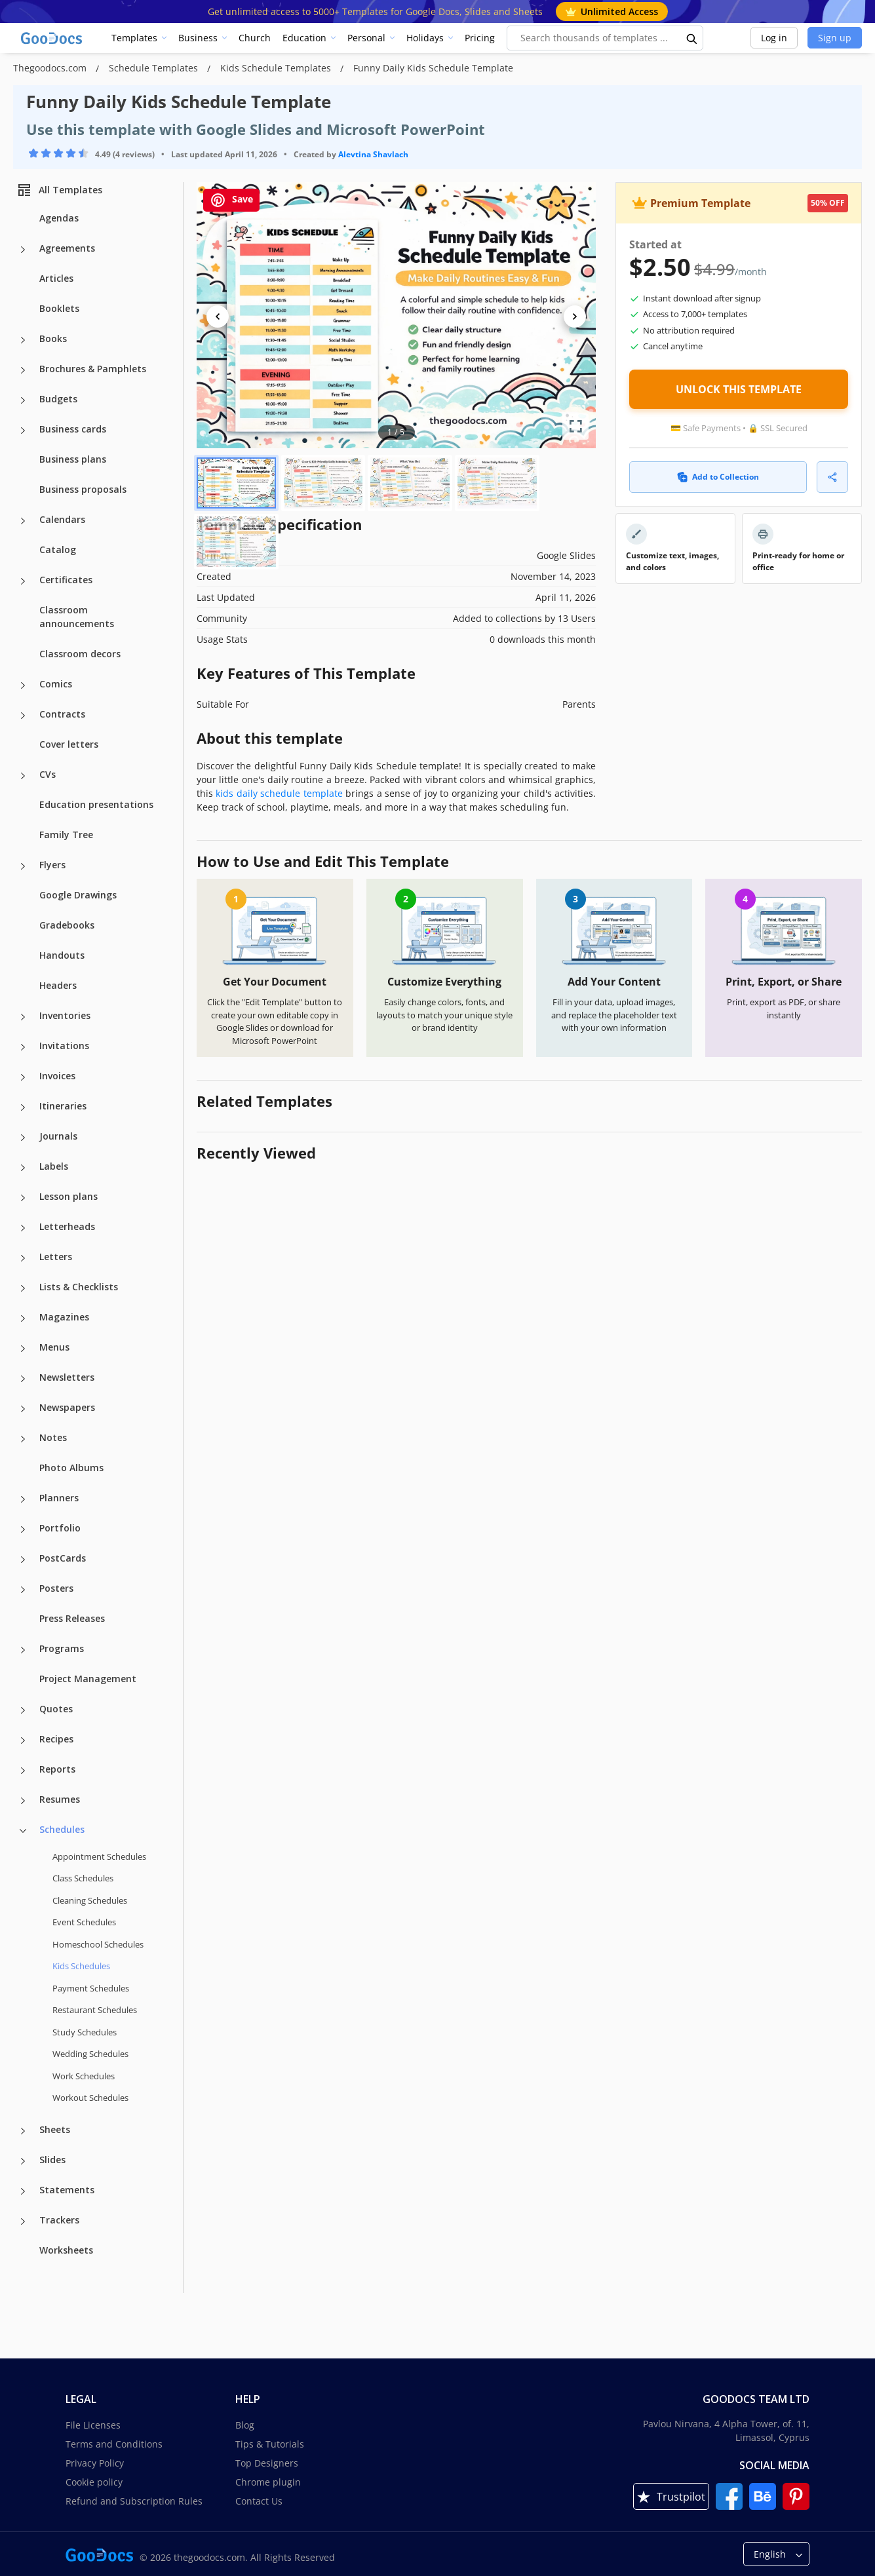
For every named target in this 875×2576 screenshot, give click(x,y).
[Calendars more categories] (23, 521)
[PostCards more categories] (23, 1559)
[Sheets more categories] (23, 2131)
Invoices (57, 1075)
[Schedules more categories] (23, 1831)
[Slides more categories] (23, 2161)
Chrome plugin (268, 2482)
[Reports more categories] (23, 1770)
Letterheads (67, 1226)
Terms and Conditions (114, 2444)
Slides (52, 2159)
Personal (366, 37)
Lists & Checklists (78, 1286)
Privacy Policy (95, 2463)
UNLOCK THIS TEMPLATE (739, 389)
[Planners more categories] (23, 1499)
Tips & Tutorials (269, 2444)
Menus (54, 1347)
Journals (58, 1136)
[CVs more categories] (23, 776)
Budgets (58, 399)
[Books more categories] (23, 340)
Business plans (72, 459)
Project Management (87, 1678)
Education (304, 37)
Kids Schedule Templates (277, 68)
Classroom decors (80, 653)
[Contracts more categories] (23, 715)
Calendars (62, 519)
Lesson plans (68, 1196)
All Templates (59, 190)
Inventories (64, 1015)
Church (255, 37)
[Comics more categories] (23, 685)
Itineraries (63, 1106)
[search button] (692, 38)
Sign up (834, 37)
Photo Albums (71, 1467)
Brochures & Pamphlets (92, 368)
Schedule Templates (155, 68)
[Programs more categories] (23, 1650)
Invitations (64, 1045)
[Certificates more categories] (23, 581)
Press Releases (72, 1618)
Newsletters (66, 1377)
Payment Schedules (90, 1988)
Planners (59, 1497)
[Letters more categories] (23, 1258)
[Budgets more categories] (23, 400)
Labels (53, 1166)
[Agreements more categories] (23, 250)
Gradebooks (66, 925)
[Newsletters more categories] (23, 1379)
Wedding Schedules (90, 2054)
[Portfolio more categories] (23, 1529)
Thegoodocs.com (51, 68)
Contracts (62, 714)
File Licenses (93, 2425)
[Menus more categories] (23, 1348)
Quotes (56, 1708)
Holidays (425, 37)
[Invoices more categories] (23, 1077)
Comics (55, 684)
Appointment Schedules (99, 1856)
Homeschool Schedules (98, 1944)
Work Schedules (83, 2076)
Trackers (59, 2220)
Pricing (480, 37)
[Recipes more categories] (23, 1740)
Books (53, 338)
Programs (61, 1648)
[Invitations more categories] (23, 1047)
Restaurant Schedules (94, 2010)
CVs (47, 774)
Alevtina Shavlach (373, 154)
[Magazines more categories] (23, 1318)
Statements (66, 2189)
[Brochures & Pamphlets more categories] (23, 370)
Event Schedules (84, 1922)
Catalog (57, 549)
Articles (56, 278)
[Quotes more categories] (23, 1710)
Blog (244, 2425)
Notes (53, 1437)
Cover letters (68, 744)
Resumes (59, 1799)
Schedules (62, 1829)
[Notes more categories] (23, 1439)
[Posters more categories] (23, 1590)
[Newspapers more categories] (23, 1409)
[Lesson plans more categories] (23, 1198)
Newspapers (67, 1407)
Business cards (72, 429)
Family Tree (66, 834)
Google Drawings (78, 895)
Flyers (52, 864)
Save (231, 200)
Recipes (56, 1739)
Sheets (54, 2129)
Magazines (64, 1317)
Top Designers (266, 2463)
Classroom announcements (76, 617)
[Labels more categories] (23, 1168)
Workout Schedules (90, 2098)
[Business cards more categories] (23, 430)
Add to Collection (718, 476)
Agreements (67, 248)
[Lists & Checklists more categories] (23, 1288)
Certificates (65, 579)
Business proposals (82, 489)
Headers (58, 985)
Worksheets (66, 2250)
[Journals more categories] (23, 1137)
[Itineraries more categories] (23, 1107)
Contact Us (258, 2501)
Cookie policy (94, 2482)
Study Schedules (84, 2032)
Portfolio (60, 1528)
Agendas (59, 218)
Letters (55, 1256)
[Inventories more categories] (23, 1017)
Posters (56, 1588)
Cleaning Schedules (89, 1900)
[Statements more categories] (23, 2191)
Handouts (62, 955)
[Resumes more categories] (23, 1801)
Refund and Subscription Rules (134, 2501)
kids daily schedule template (279, 793)
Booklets (59, 308)
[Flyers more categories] (23, 866)
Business (198, 37)
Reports (57, 1769)
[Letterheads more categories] (23, 1228)
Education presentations (96, 804)
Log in (774, 37)
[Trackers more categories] (23, 2221)
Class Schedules (82, 1878)
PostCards (62, 1558)
